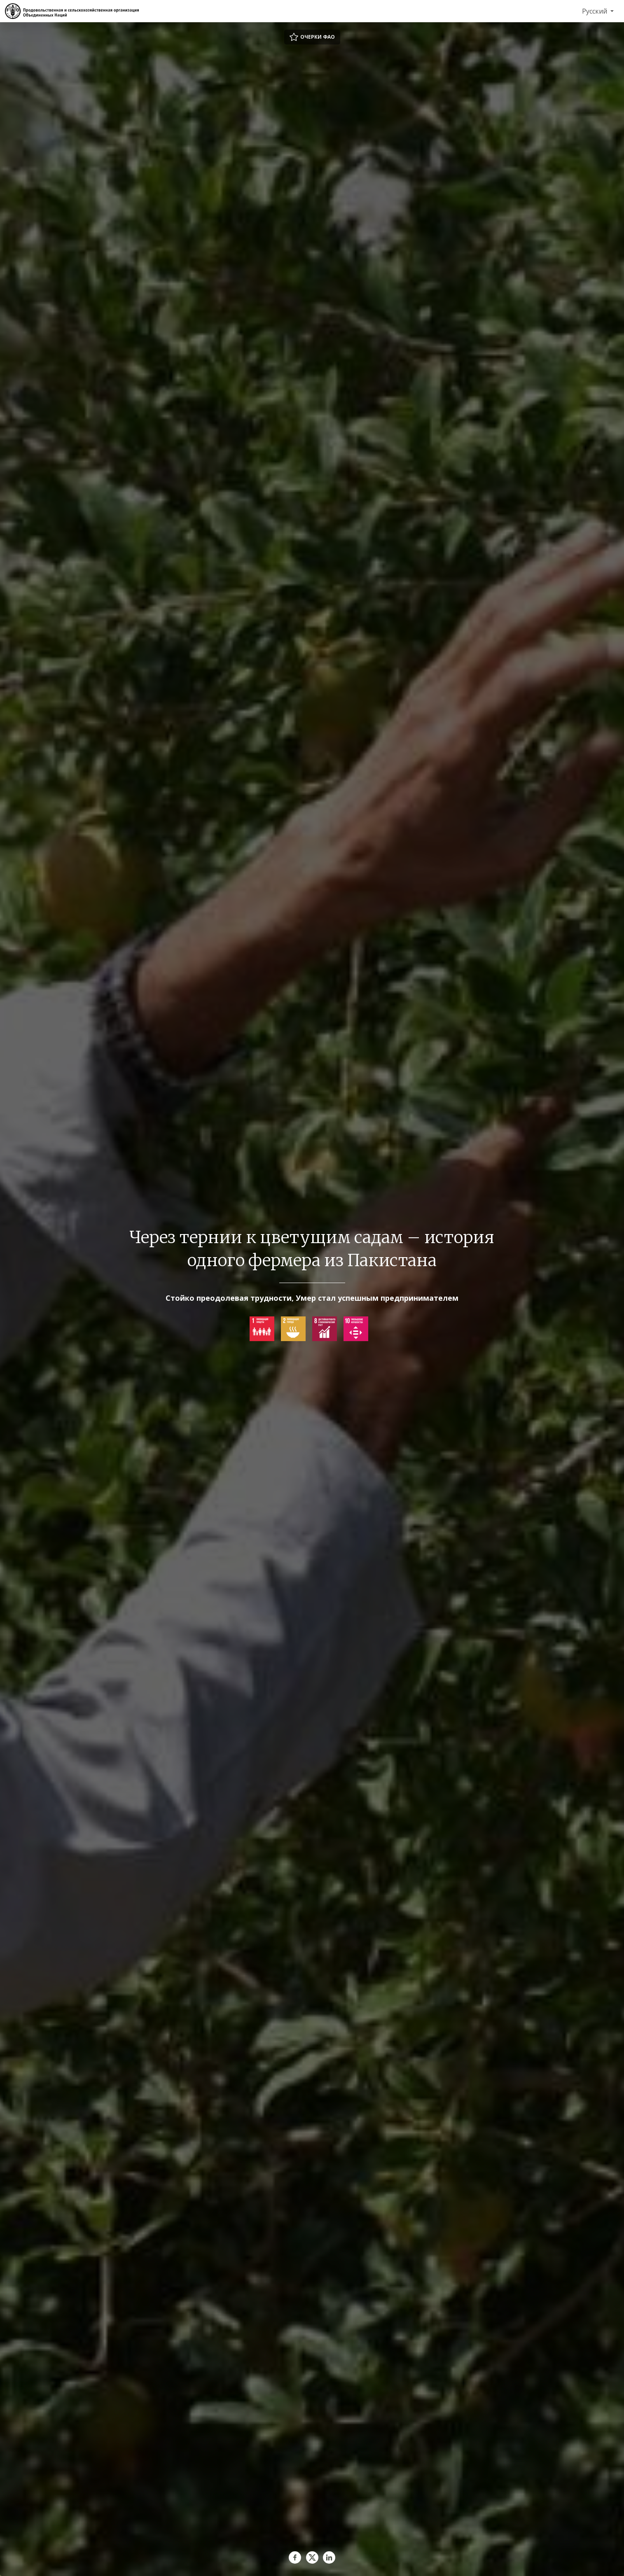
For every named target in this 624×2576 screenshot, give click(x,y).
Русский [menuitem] (595, 11)
